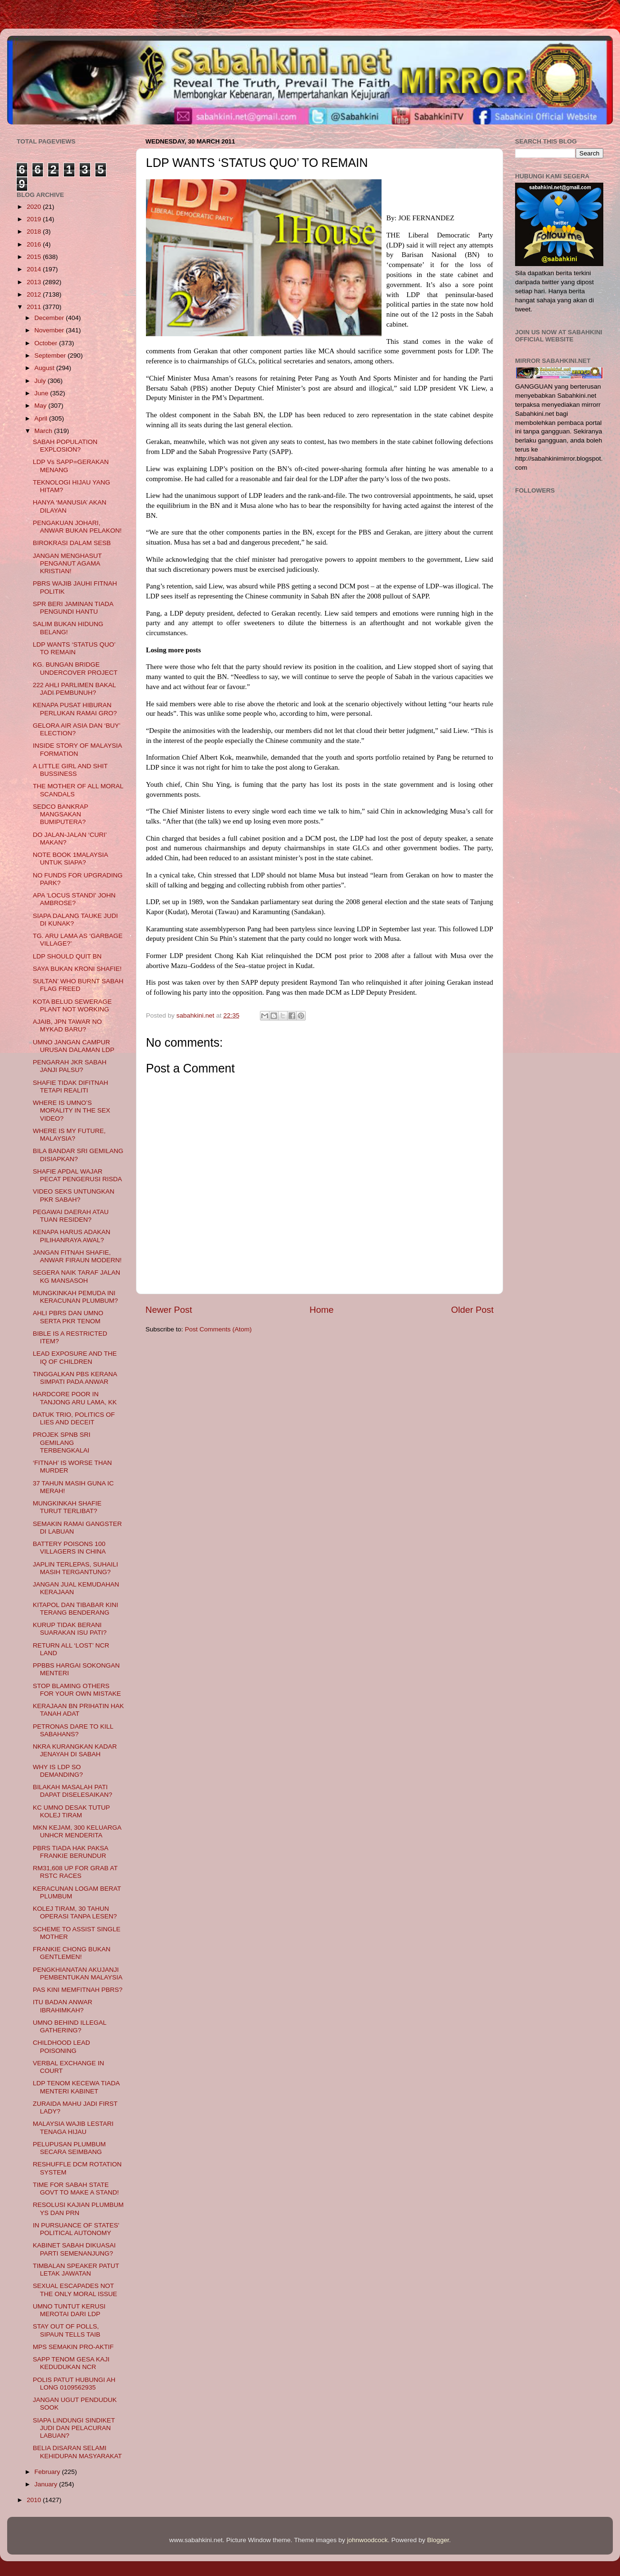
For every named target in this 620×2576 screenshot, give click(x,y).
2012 (35, 294)
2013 (35, 282)
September (51, 355)
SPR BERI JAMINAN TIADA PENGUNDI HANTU (73, 607)
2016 (35, 244)
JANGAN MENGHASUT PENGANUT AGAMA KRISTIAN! (67, 563)
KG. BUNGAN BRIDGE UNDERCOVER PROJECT (75, 668)
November (50, 330)
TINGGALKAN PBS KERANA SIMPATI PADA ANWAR (75, 1377)
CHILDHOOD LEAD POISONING (61, 2046)
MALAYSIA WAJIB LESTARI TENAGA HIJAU (73, 2127)
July (41, 380)
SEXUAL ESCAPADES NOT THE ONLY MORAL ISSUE (75, 2289)
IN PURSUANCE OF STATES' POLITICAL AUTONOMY (76, 2229)
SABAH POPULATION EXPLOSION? (65, 445)
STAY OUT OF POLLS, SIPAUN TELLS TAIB (67, 2330)
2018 (35, 231)
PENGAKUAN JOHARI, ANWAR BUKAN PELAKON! (77, 526)
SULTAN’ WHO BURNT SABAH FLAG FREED (78, 985)
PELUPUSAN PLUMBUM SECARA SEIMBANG (69, 2148)
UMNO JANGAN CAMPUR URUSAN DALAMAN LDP (73, 1046)
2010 (35, 2500)
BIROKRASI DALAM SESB (72, 542)
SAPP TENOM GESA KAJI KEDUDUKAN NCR (71, 2363)
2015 (35, 256)
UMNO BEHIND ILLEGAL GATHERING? (69, 2026)
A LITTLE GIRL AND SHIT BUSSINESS (70, 769)
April (41, 418)
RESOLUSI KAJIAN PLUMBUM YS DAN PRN (78, 2208)
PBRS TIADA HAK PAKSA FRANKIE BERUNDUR (70, 1851)
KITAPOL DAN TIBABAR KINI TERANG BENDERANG (75, 1608)
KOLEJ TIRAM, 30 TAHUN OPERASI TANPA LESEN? (75, 1912)
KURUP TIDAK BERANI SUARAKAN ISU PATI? (70, 1628)
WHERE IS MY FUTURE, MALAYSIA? (69, 1134)
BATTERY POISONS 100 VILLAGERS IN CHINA (69, 1547)
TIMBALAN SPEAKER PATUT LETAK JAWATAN (76, 2269)
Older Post (472, 1310)
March (44, 430)
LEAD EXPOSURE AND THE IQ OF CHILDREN (75, 1357)
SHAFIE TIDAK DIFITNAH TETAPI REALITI (70, 1086)
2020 (35, 206)
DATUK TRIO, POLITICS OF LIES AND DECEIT (74, 1418)
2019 (35, 219)
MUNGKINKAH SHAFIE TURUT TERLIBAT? (67, 1507)
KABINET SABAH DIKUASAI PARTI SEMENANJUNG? (74, 2249)
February (48, 2471)
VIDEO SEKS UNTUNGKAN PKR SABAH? (73, 1195)
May (41, 405)
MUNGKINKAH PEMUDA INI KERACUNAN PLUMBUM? (75, 1296)
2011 (35, 306)
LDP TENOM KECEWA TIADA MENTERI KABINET (76, 2087)
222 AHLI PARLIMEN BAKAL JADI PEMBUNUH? (74, 688)
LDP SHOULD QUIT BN (67, 956)
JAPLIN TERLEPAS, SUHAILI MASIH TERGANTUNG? (75, 1568)
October (46, 343)
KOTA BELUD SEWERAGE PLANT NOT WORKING (72, 1005)
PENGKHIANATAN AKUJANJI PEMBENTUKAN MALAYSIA (78, 1973)
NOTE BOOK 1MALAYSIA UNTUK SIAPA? (70, 858)
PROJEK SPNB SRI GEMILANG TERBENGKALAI (62, 1442)
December (50, 317)
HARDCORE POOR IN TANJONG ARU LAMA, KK (75, 1398)
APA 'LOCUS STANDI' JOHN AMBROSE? (74, 899)
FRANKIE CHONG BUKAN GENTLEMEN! (72, 1953)
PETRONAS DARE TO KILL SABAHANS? (73, 1730)
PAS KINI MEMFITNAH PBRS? (78, 1989)
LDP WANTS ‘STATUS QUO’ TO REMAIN (74, 648)
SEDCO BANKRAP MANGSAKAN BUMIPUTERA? (60, 814)
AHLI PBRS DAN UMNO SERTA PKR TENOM (68, 1316)
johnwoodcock (367, 2540)
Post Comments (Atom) (218, 1329)
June (42, 393)
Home (321, 1310)
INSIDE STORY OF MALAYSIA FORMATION (77, 749)
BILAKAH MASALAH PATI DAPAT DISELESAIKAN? (73, 1790)
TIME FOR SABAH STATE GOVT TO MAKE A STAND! (76, 2188)
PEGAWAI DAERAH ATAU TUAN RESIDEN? (71, 1215)
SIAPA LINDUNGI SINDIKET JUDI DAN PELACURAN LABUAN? (74, 2428)
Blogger (438, 2540)
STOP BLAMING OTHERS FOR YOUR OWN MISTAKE (77, 1689)
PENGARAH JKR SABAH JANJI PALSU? (70, 1066)
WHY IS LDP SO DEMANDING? (58, 1770)
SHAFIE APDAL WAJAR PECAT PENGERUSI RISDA (77, 1175)
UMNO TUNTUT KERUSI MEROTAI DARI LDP (69, 2310)
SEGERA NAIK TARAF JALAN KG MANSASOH (76, 1276)
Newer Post (168, 1310)
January (46, 2484)
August (45, 367)
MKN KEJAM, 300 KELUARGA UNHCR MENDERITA (77, 1831)
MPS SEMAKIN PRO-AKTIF (73, 2346)
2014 (35, 269)
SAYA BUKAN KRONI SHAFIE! (77, 968)
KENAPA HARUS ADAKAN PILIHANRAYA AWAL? (72, 1235)
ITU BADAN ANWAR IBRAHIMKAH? (63, 2006)
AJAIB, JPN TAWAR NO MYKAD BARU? (67, 1025)
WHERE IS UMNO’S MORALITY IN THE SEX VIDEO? (71, 1110)
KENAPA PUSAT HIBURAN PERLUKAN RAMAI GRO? (75, 708)
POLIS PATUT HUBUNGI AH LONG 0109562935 (74, 2383)
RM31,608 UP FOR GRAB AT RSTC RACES (75, 1872)
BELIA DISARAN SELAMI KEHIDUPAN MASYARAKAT (77, 2451)
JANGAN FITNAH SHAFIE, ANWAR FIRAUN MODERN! (77, 1256)
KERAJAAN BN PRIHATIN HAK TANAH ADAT (78, 1709)
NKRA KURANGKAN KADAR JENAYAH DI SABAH (75, 1750)
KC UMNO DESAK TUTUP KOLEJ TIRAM (71, 1811)
